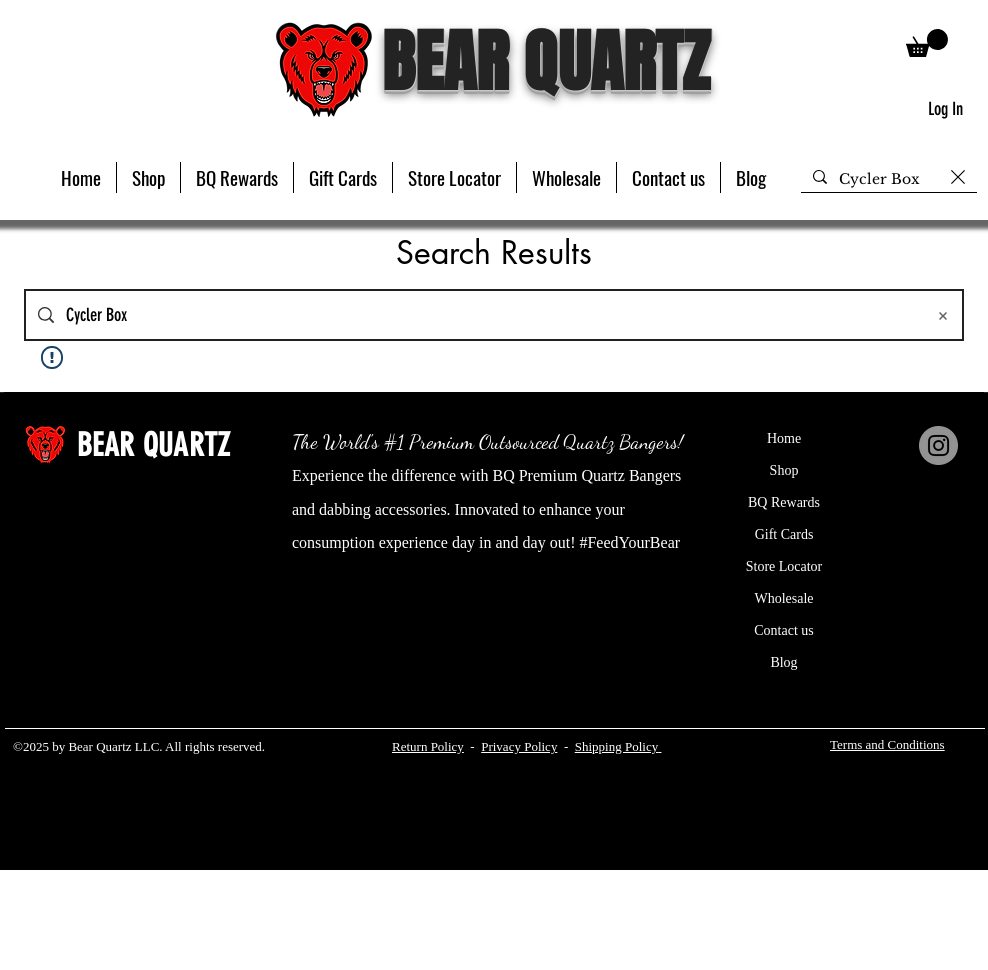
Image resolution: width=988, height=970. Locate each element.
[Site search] (489, 315)
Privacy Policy (519, 746)
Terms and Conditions (887, 744)
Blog (783, 662)
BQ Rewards (784, 502)
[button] (148, 177)
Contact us (784, 630)
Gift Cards (784, 534)
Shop (784, 470)
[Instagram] (938, 445)
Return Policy (428, 746)
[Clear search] (958, 177)
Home (784, 438)
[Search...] (889, 180)
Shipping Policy (616, 746)
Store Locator (784, 566)
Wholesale (783, 598)
